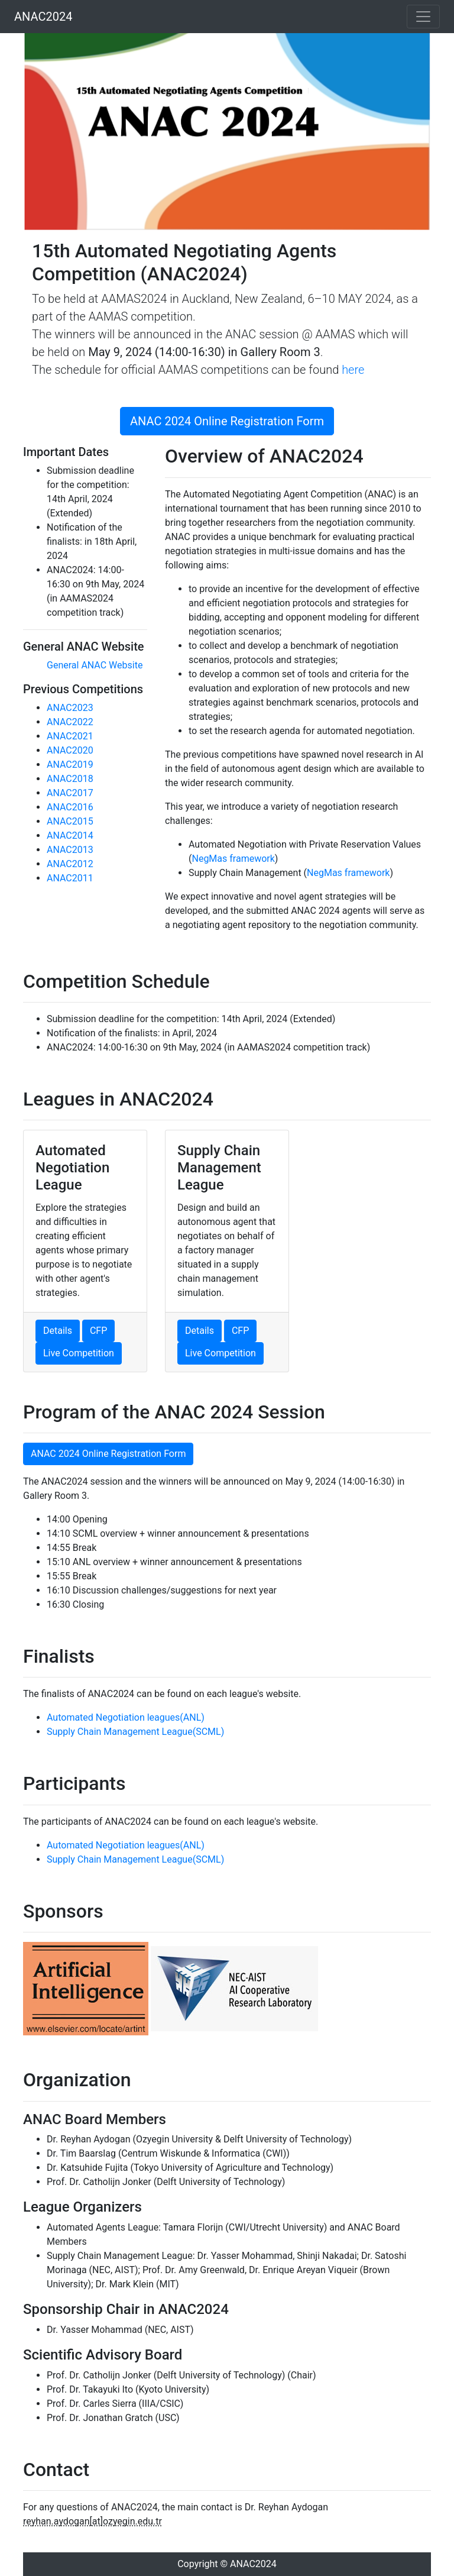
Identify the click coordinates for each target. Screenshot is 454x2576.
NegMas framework (233, 858)
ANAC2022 (70, 722)
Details (57, 1330)
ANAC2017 (70, 793)
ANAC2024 (43, 16)
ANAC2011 (70, 878)
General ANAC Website (94, 665)
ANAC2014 (70, 835)
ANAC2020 (70, 750)
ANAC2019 (70, 764)
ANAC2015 (70, 821)
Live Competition (78, 1353)
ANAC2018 (70, 778)
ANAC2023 (70, 707)
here (353, 370)
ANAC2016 (70, 807)
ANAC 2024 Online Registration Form (227, 421)
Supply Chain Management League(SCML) (135, 1731)
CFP (98, 1330)
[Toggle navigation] (423, 16)
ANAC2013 (70, 849)
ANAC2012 (70, 864)
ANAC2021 (70, 736)
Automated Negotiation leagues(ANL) (126, 1717)
